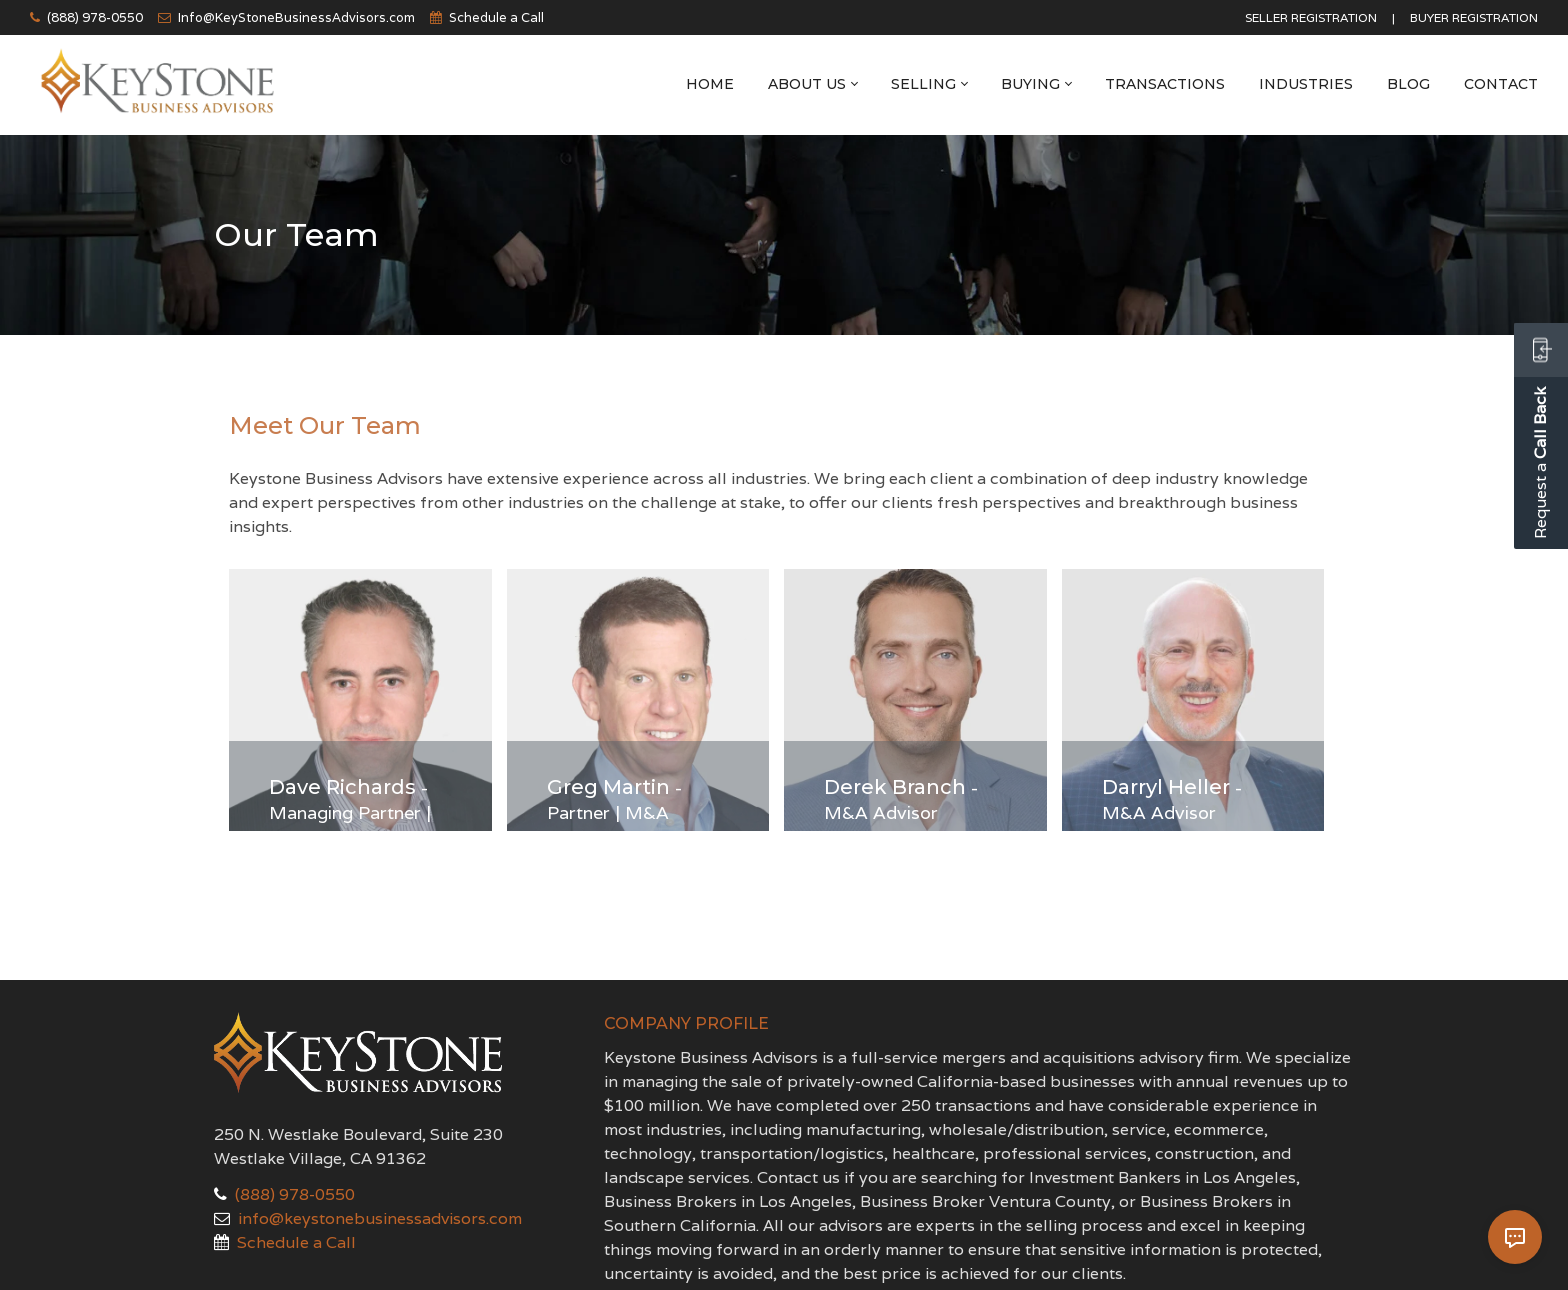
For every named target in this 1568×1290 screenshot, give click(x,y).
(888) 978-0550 (95, 17)
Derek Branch (895, 787)
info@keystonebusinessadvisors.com (380, 1218)
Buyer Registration (1474, 17)
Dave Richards (342, 787)
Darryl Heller (1166, 787)
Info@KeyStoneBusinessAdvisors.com (296, 17)
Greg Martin (608, 787)
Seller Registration (1311, 17)
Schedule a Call (496, 17)
